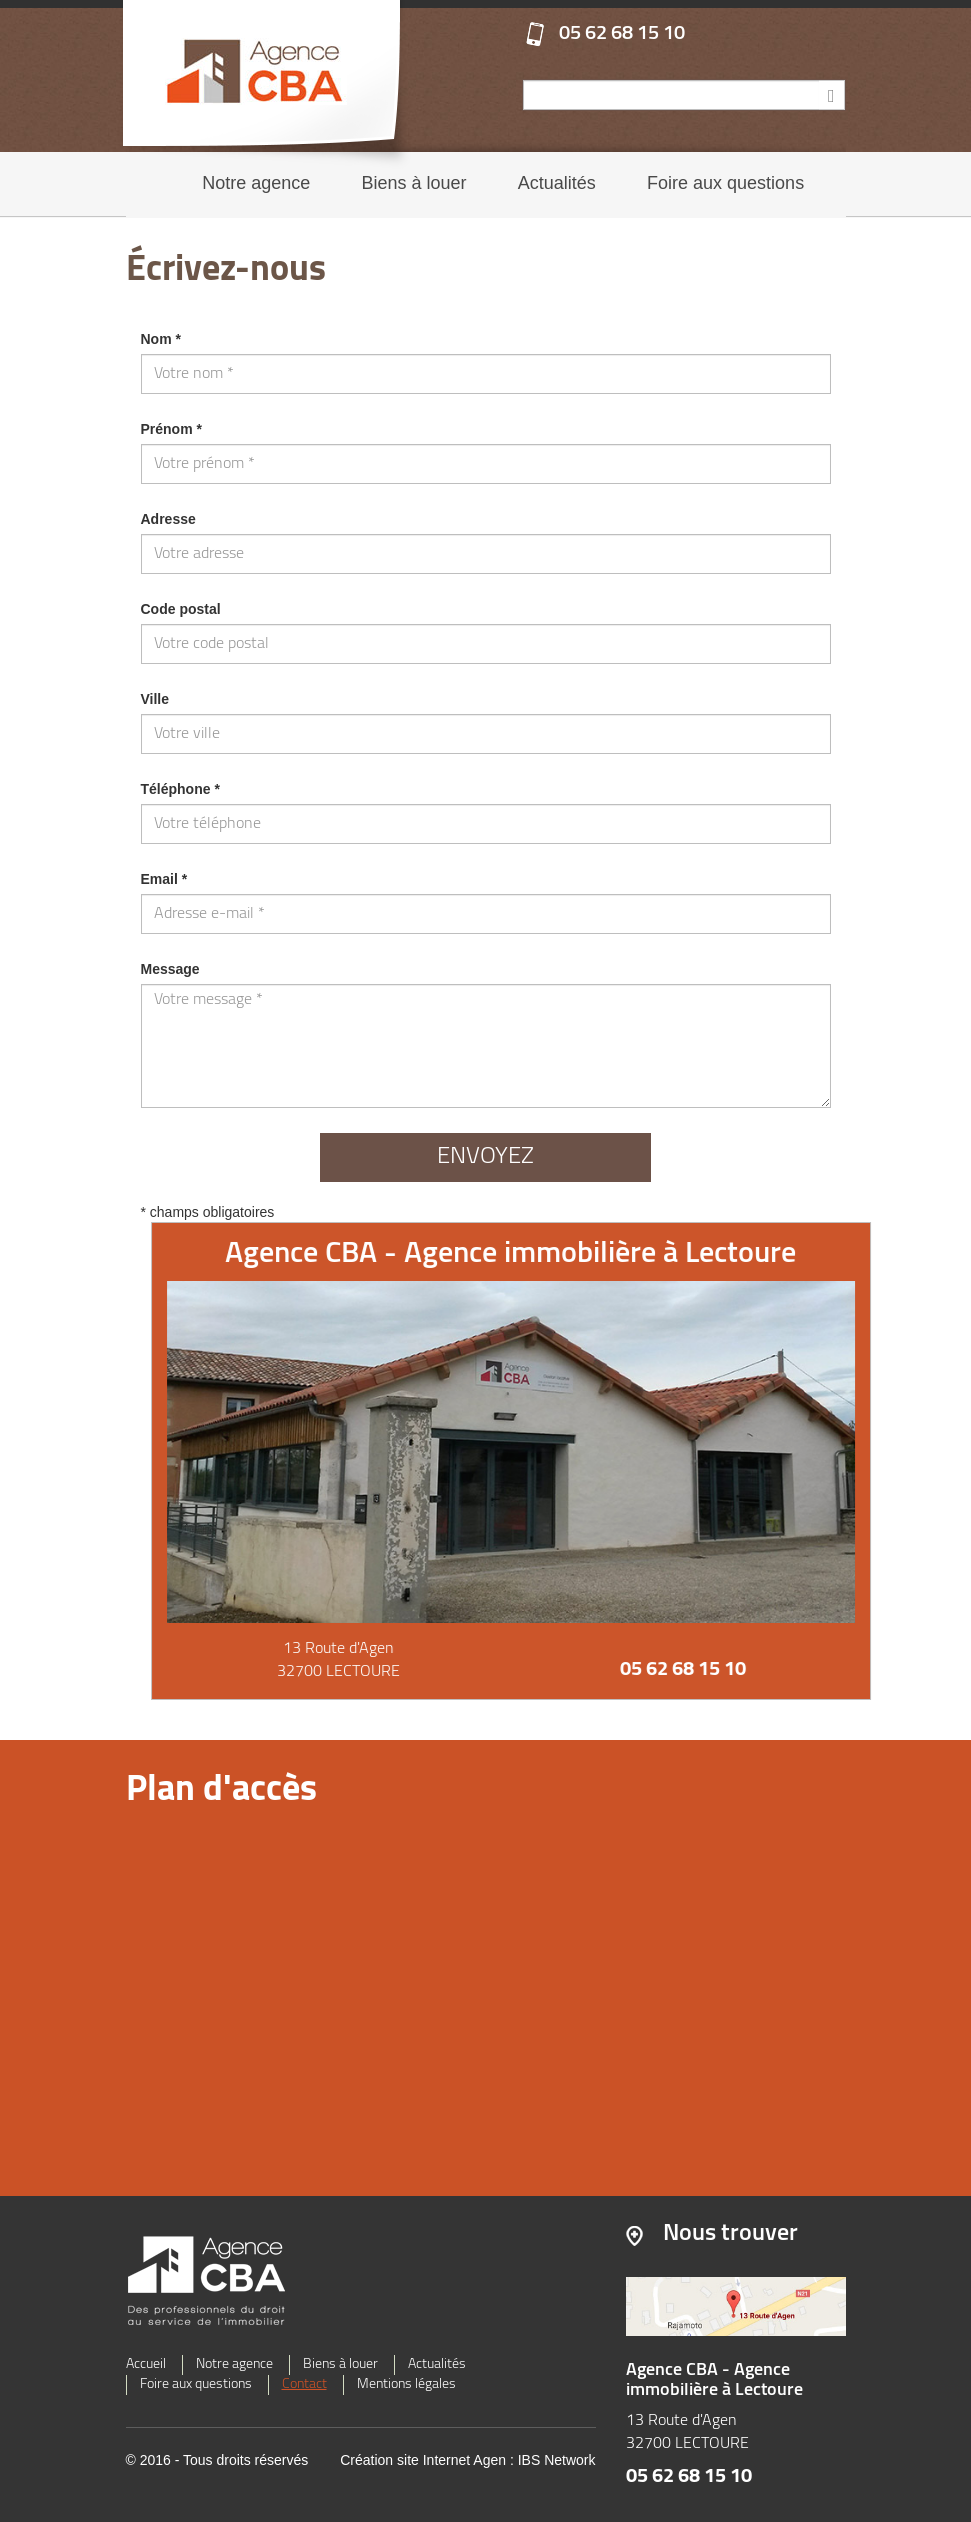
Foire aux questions (725, 183)
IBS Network (557, 2460)
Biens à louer (414, 183)
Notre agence (256, 183)
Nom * (161, 339)
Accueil (146, 2364)
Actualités (557, 183)
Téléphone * (180, 789)
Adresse (168, 519)
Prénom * (171, 429)
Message (170, 969)
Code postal (181, 609)
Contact (304, 2384)
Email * (164, 879)
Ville (155, 699)
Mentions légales (406, 2384)
